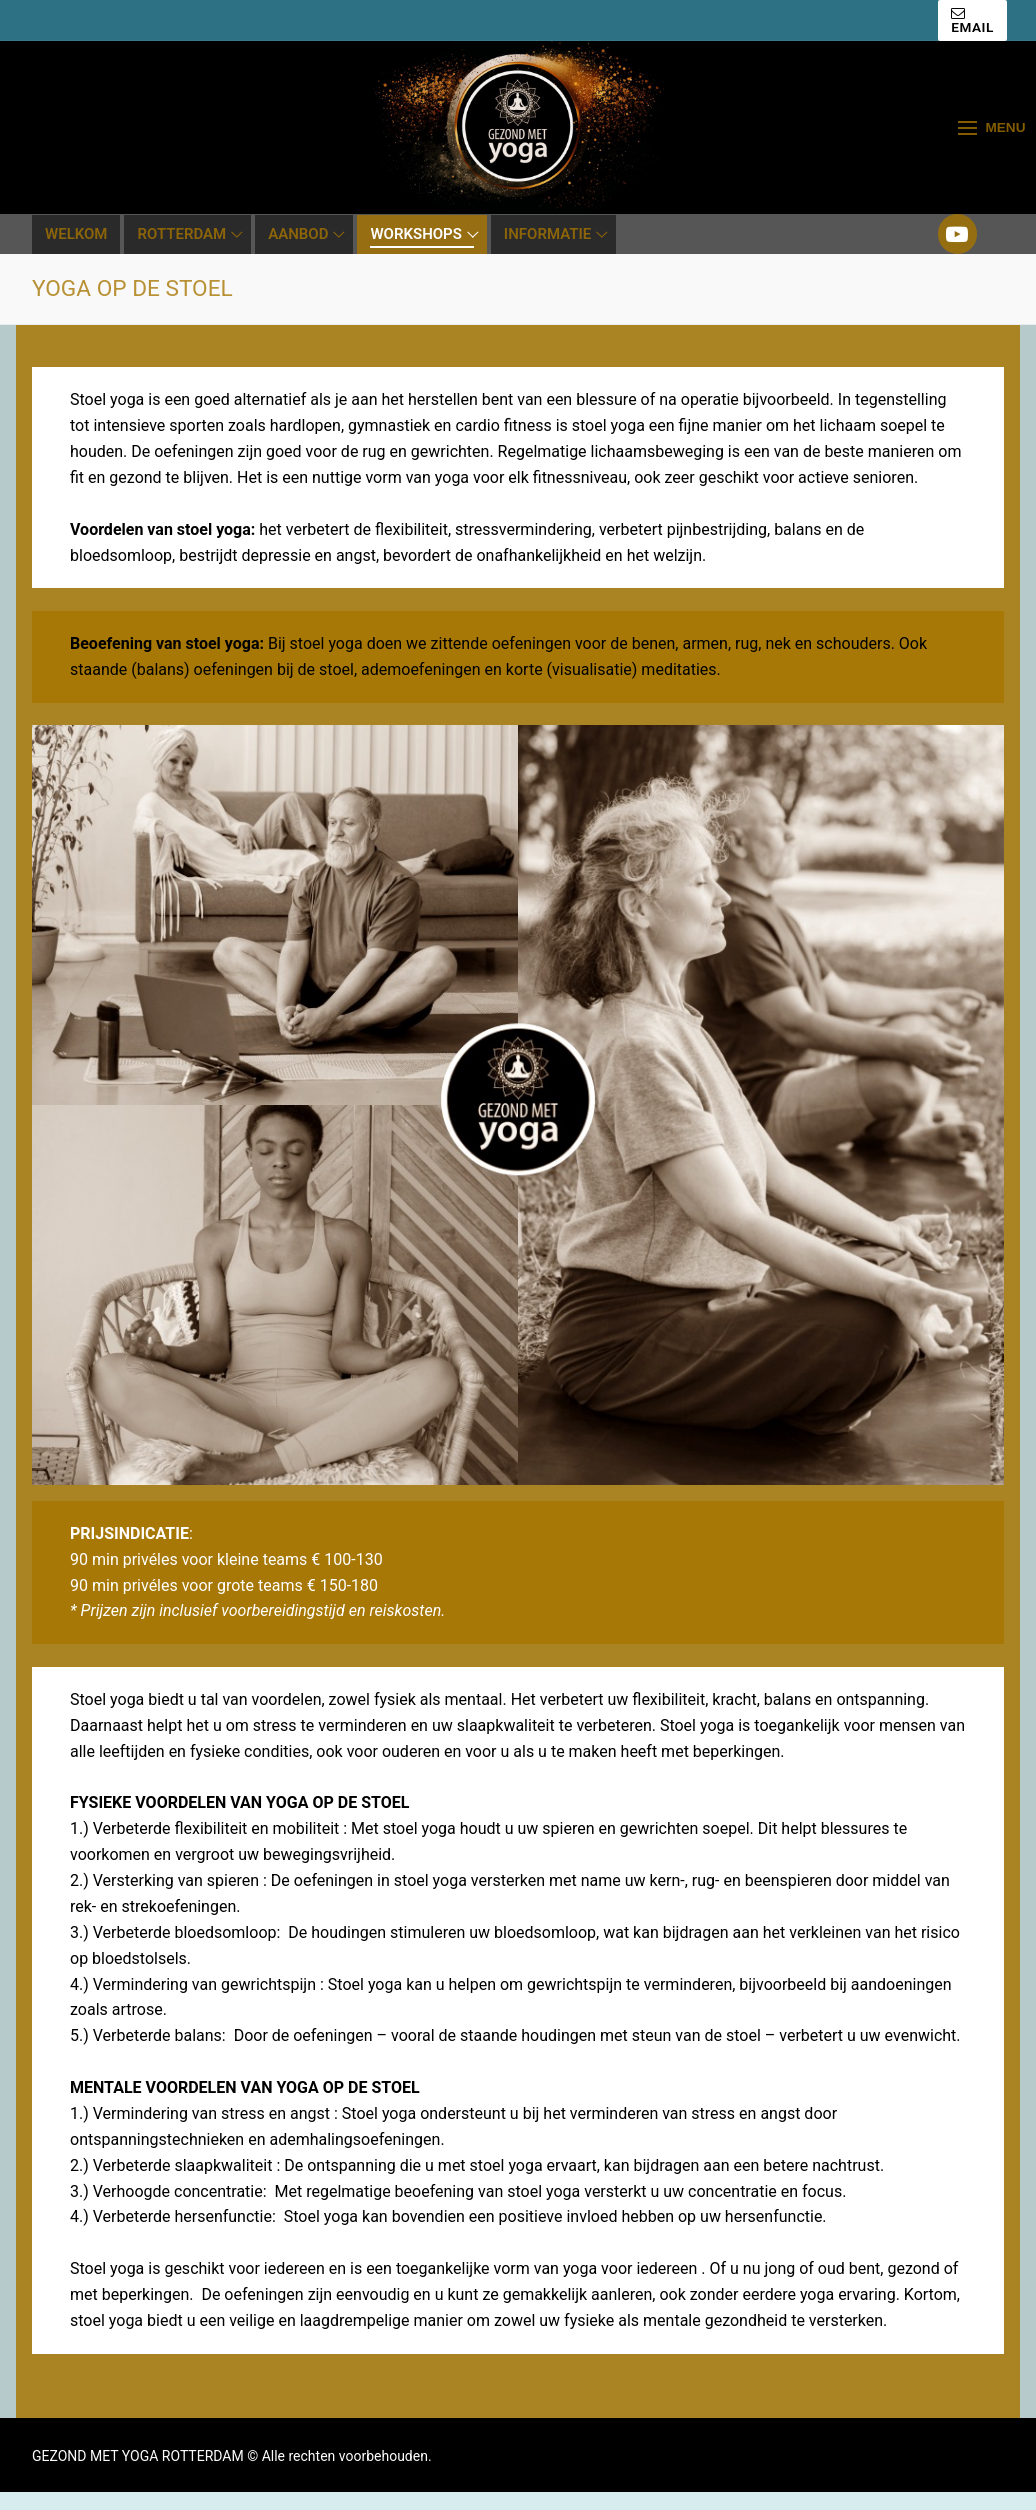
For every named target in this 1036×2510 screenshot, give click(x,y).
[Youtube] (958, 234)
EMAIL (972, 21)
